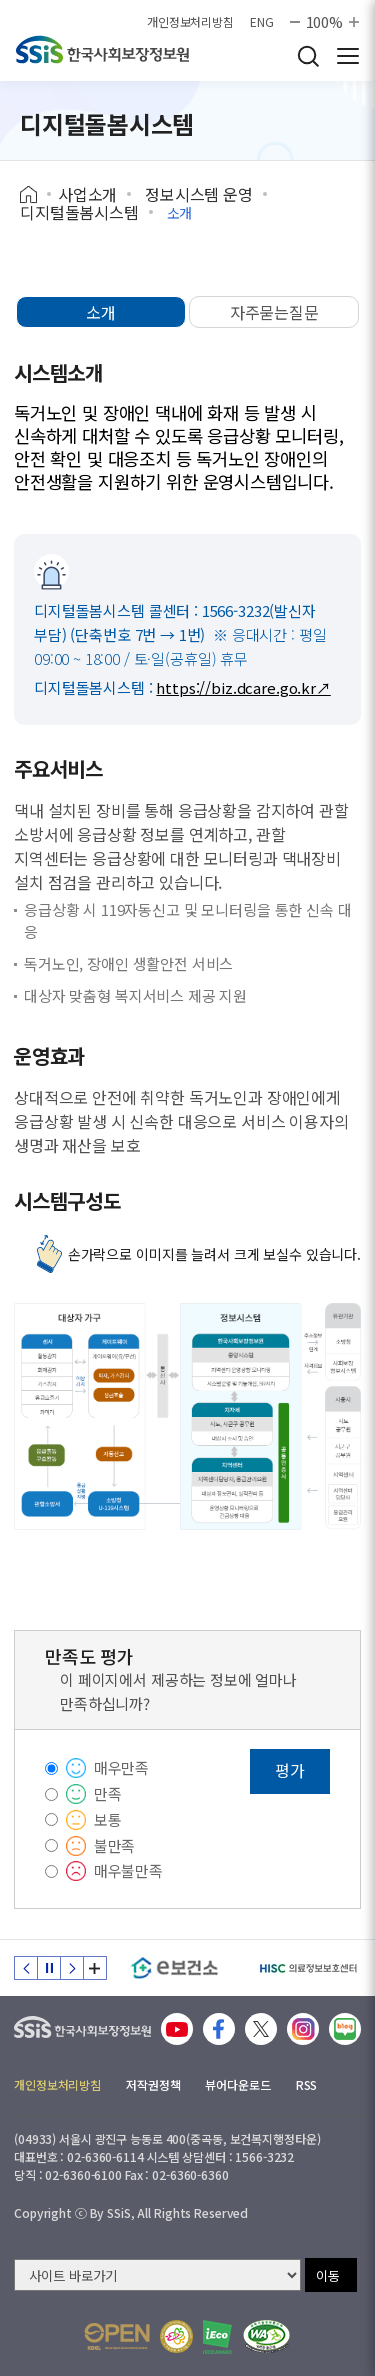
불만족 (115, 1845)
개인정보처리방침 (190, 22)
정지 (49, 1968)
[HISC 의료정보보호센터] (307, 1968)
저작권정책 (153, 2084)
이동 (328, 2275)
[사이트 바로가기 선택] (157, 2275)
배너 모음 (95, 1968)
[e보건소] (174, 1968)
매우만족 (121, 1767)
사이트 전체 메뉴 (348, 56)
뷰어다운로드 (237, 2084)
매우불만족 (128, 1870)
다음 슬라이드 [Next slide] (72, 1968)
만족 (108, 1793)
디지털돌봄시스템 (79, 212)
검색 (308, 56)
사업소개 (87, 194)
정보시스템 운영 (199, 194)
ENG (262, 22)
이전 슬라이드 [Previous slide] (26, 1968)
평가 (290, 1770)
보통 (108, 1819)
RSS (307, 2084)
